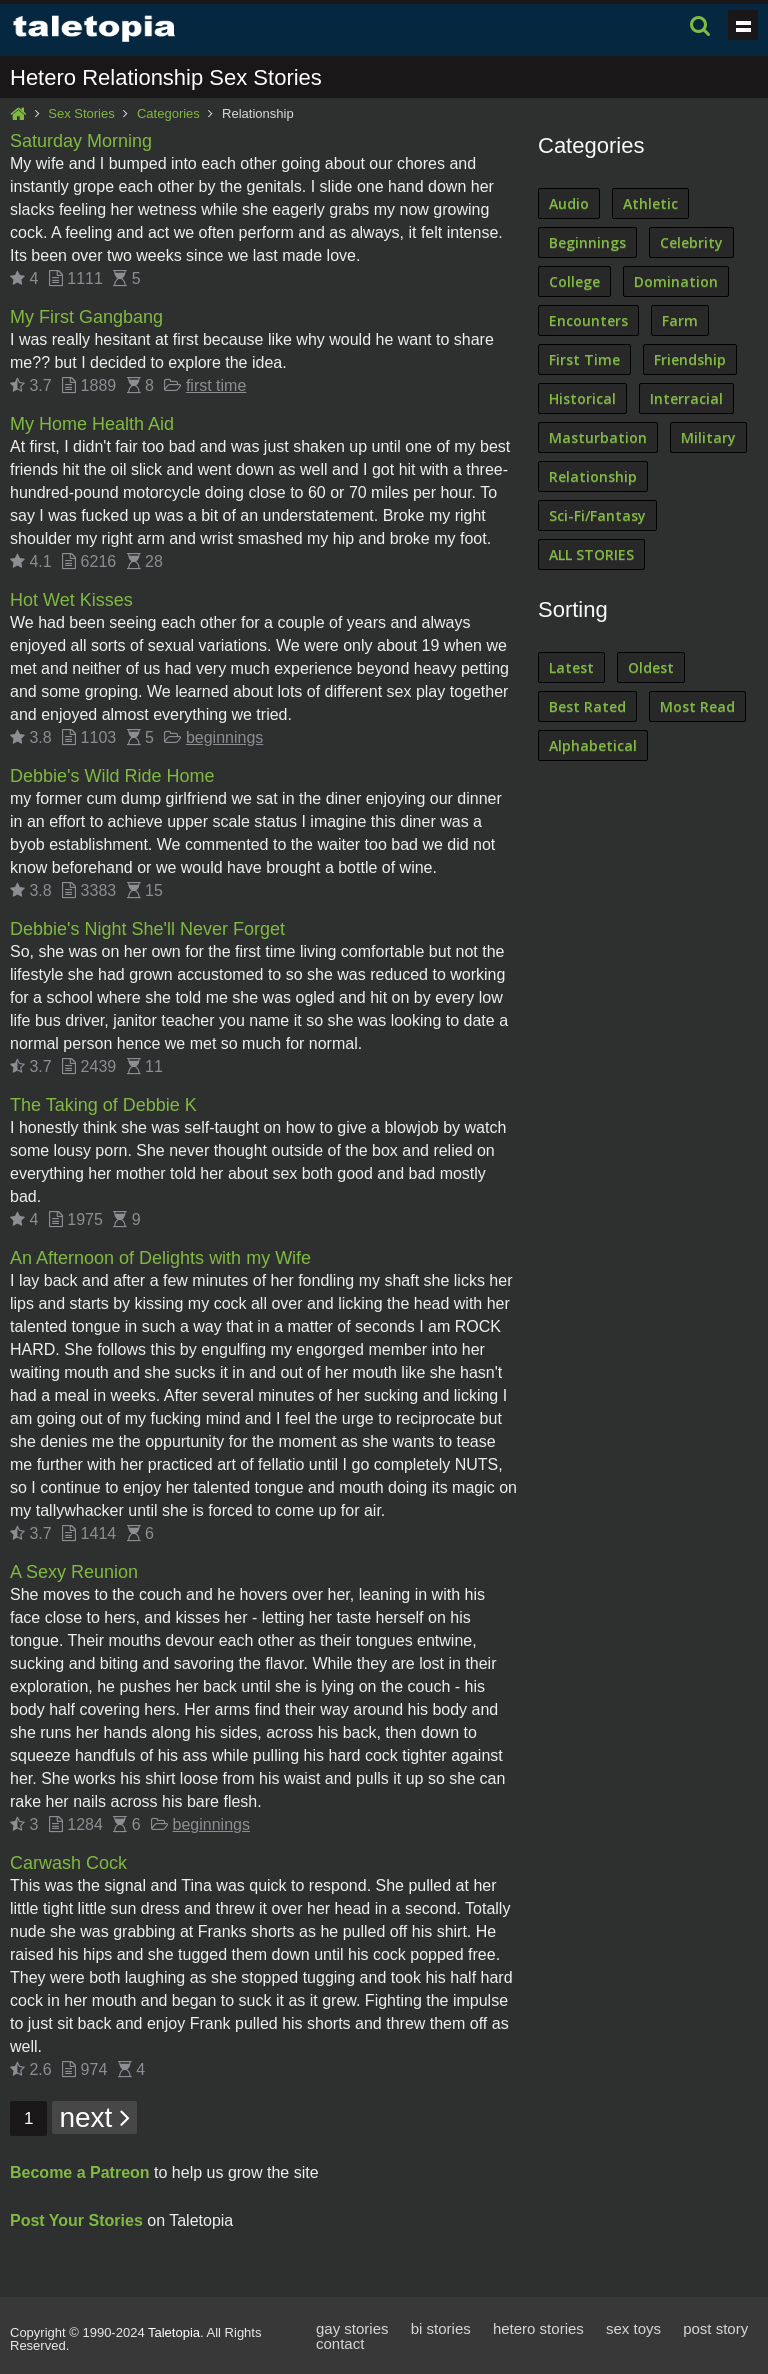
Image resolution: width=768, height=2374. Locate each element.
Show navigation (743, 25)
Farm (680, 320)
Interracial (686, 398)
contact (340, 2343)
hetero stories (538, 2328)
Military (708, 437)
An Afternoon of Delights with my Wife (160, 1258)
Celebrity (691, 242)
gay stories (352, 2328)
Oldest (651, 667)
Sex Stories (81, 113)
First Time (584, 359)
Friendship (690, 359)
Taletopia (174, 2332)
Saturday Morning (81, 141)
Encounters (588, 320)
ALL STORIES (591, 554)
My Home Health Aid (92, 424)
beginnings (224, 737)
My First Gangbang (86, 317)
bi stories (441, 2328)
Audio (569, 203)
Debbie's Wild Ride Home (112, 776)
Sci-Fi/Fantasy (597, 515)
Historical (582, 398)
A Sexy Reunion (74, 1572)
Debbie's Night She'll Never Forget (147, 929)
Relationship (593, 476)
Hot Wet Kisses (71, 600)
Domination (676, 281)
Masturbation (598, 437)
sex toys (633, 2328)
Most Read (697, 706)
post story (715, 2328)
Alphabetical (593, 745)
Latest (571, 667)
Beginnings (587, 242)
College (574, 281)
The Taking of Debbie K (103, 1105)
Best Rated (587, 706)
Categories (168, 113)
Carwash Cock (68, 1863)
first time (216, 385)
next (94, 2117)
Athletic (650, 203)
